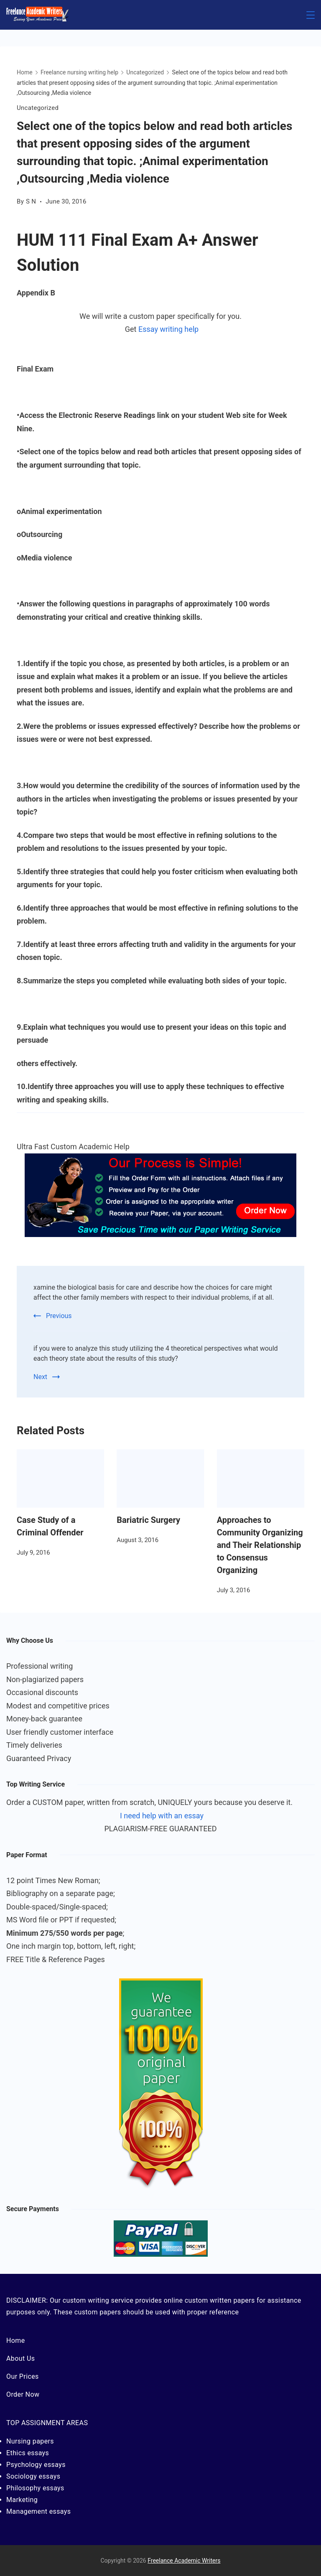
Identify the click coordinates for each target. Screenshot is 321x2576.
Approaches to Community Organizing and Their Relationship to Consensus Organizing (260, 1545)
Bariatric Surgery (148, 1520)
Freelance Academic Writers (184, 2560)
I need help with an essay (162, 1815)
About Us (20, 2358)
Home (15, 2340)
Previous (59, 1316)
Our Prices (22, 2376)
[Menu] (310, 15)
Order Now (22, 2394)
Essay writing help (168, 329)
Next (40, 1377)
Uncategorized (38, 108)
